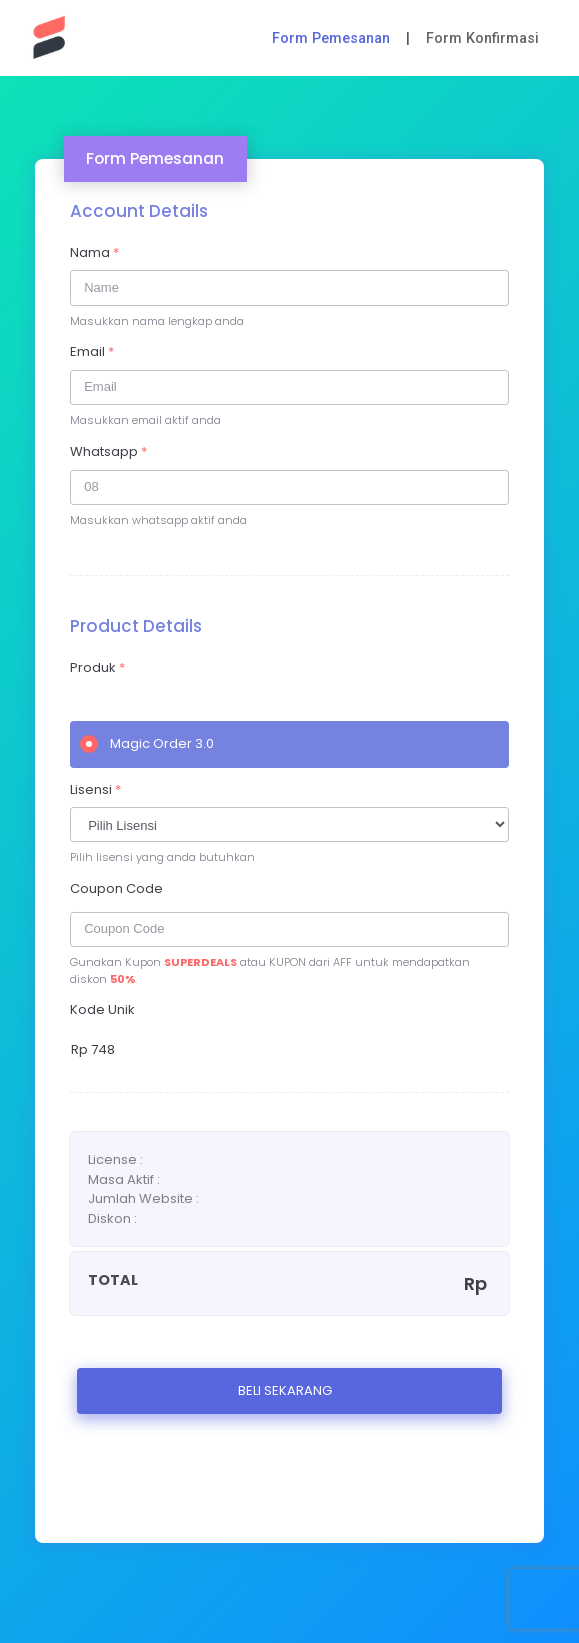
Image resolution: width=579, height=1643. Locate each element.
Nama (94, 252)
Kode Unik (102, 1009)
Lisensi (95, 789)
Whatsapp (108, 451)
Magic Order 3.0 (147, 743)
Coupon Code (116, 888)
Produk (97, 667)
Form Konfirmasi (482, 38)
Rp (93, 1049)
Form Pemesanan (331, 38)
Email (92, 351)
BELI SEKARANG (285, 1390)
